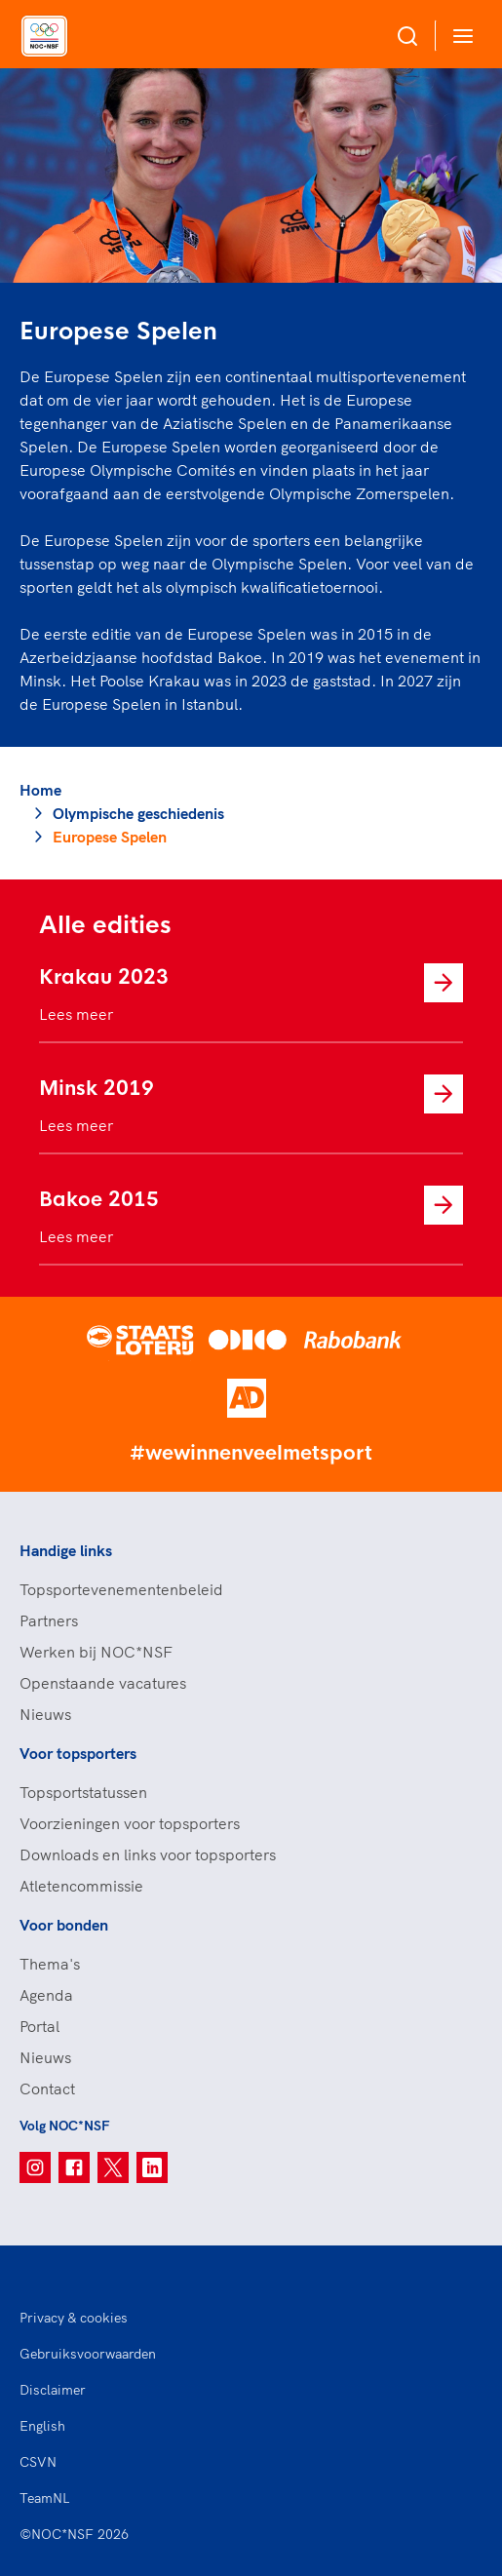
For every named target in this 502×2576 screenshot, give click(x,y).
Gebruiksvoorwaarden (87, 2353)
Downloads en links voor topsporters (147, 1854)
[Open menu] (459, 36)
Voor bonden (63, 1924)
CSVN (38, 2462)
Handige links (65, 1550)
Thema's (49, 1963)
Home (40, 790)
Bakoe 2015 (99, 1200)
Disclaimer (52, 2390)
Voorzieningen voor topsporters (129, 1823)
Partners (48, 1620)
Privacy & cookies (73, 2317)
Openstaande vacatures (102, 1683)
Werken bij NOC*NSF (96, 1651)
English (42, 2426)
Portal (39, 2026)
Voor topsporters (77, 1753)
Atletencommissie (81, 1885)
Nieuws (45, 1714)
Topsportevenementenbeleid (121, 1589)
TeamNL (44, 2498)
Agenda (46, 1995)
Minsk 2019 (96, 1088)
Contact (47, 2088)
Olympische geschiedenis (138, 813)
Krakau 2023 (104, 977)
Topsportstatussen (83, 1792)
